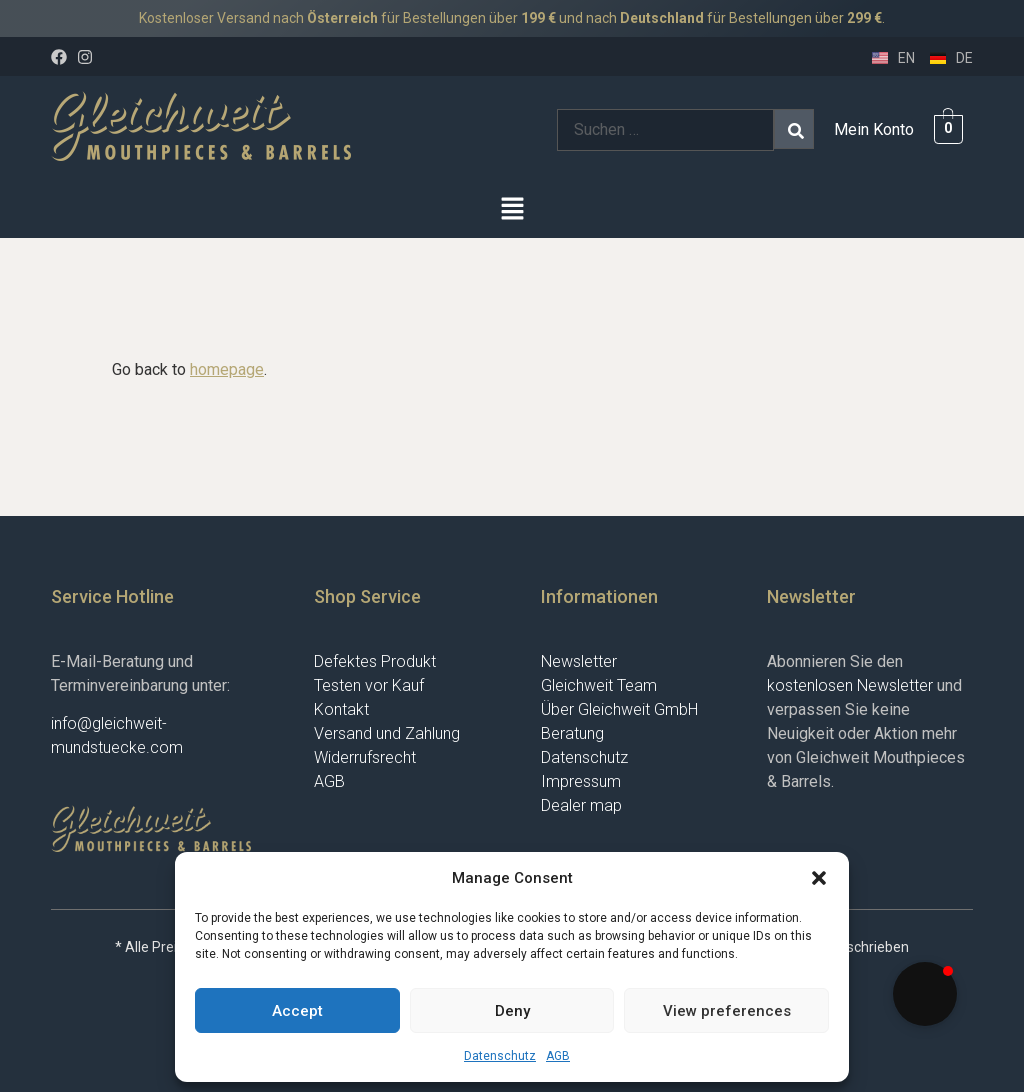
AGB (558, 1056)
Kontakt (341, 709)
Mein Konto (874, 129)
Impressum (581, 781)
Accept (297, 1011)
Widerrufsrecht (365, 757)
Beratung (572, 733)
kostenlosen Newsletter (850, 685)
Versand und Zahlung (387, 733)
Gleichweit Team (599, 685)
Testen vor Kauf (369, 685)
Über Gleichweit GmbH (619, 709)
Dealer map (581, 805)
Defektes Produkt (375, 661)
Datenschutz (500, 1056)
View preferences (727, 1011)
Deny (512, 1011)
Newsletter (579, 661)
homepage (227, 369)
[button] (819, 878)
